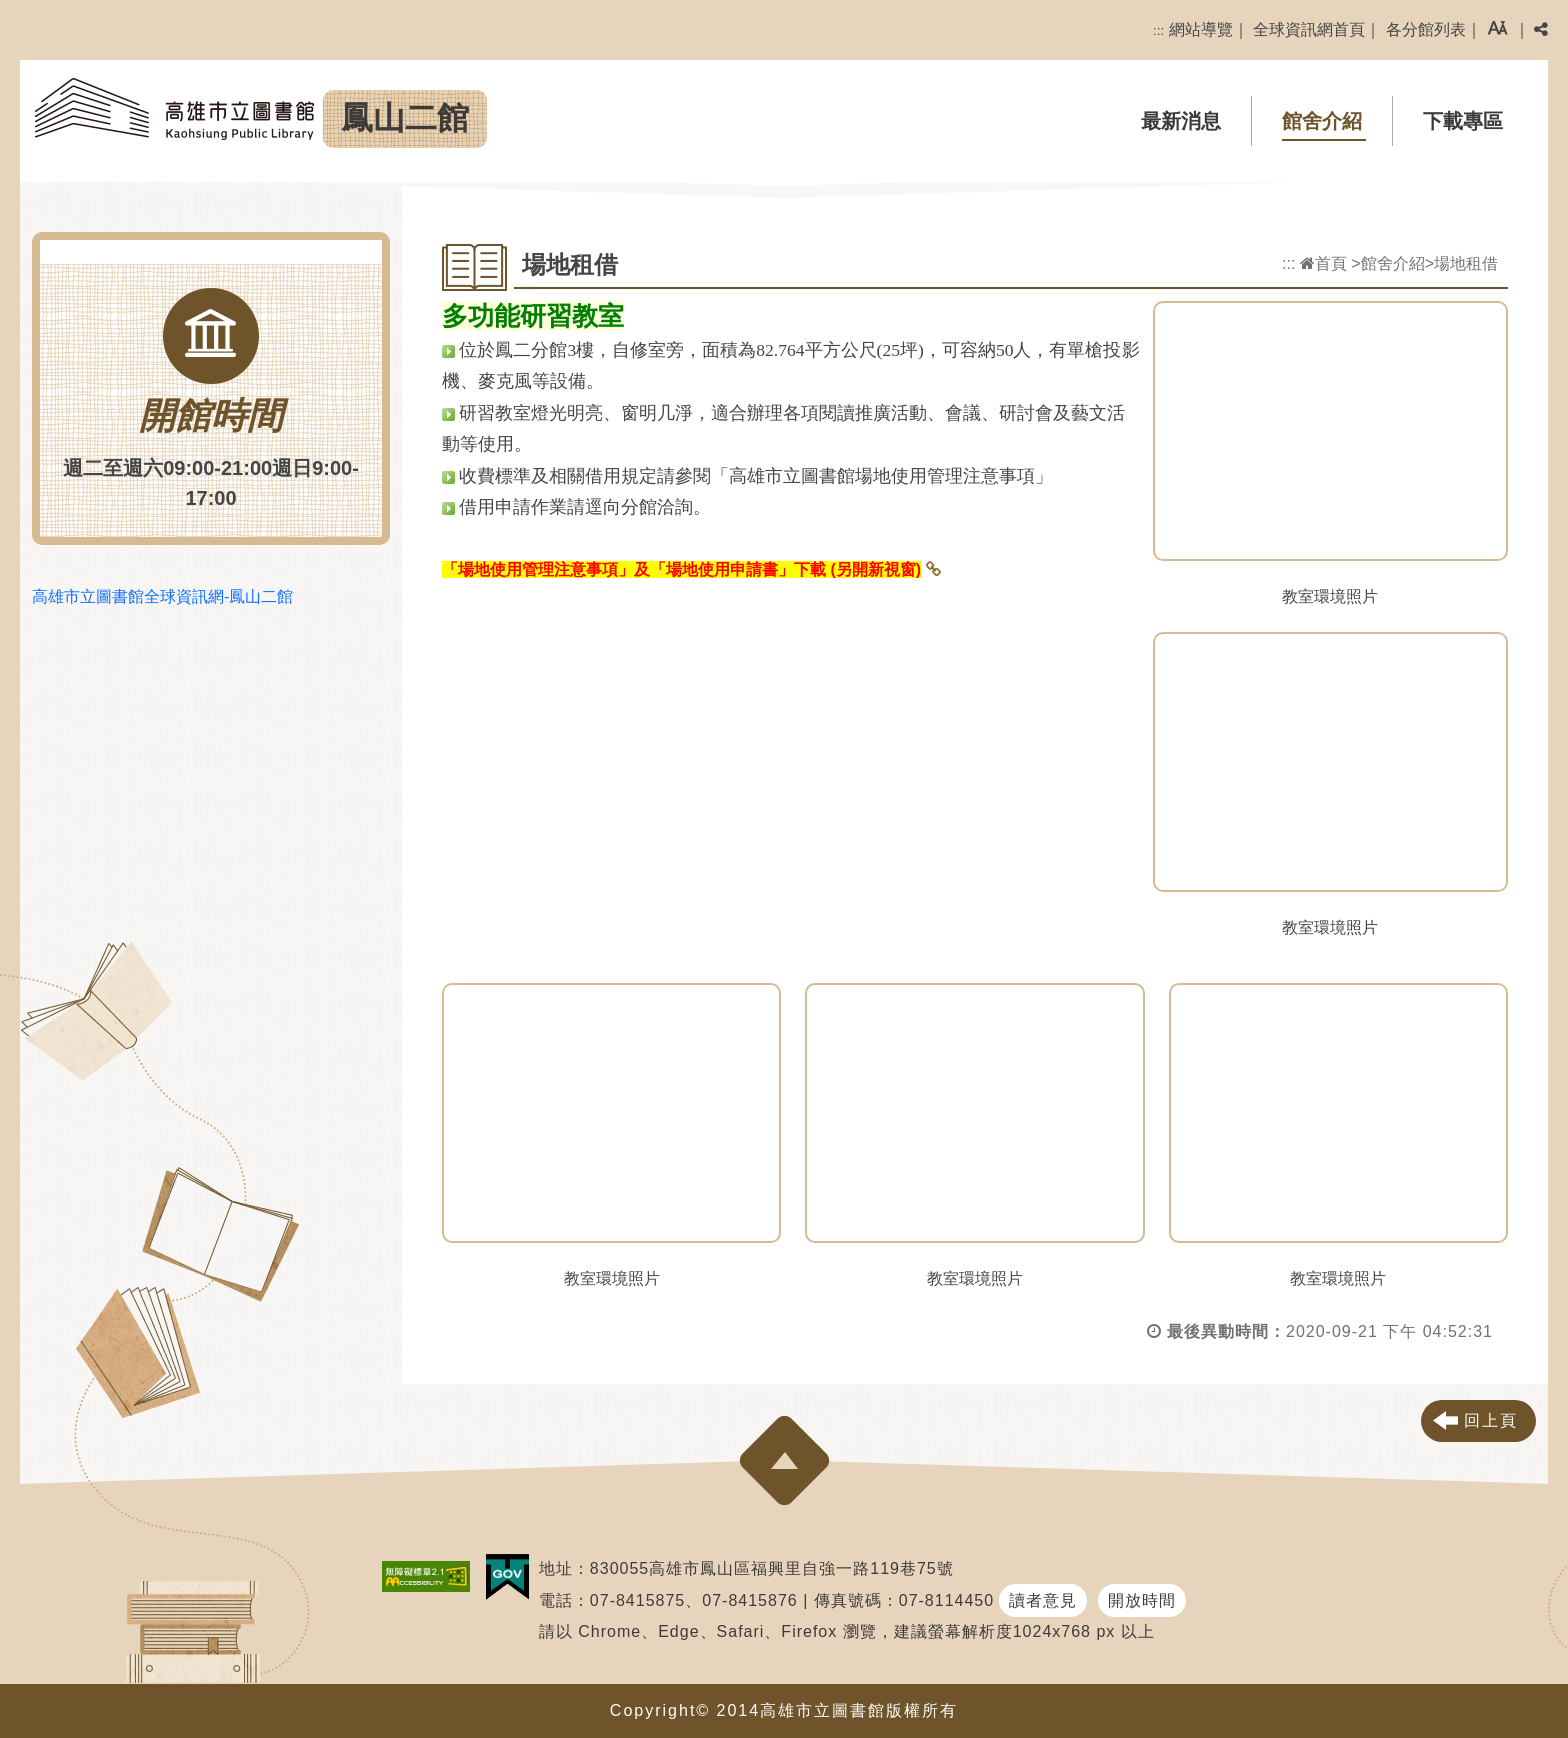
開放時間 (1142, 1600)
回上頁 (1491, 1420)
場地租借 (1466, 263)
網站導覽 (1201, 29)
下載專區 (1463, 121)
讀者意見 (1043, 1600)
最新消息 (1181, 121)
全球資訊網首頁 (1309, 29)
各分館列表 (1426, 29)
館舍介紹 (1322, 121)
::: (1158, 30)
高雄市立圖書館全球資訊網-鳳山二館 (162, 596)
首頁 (1323, 263)
